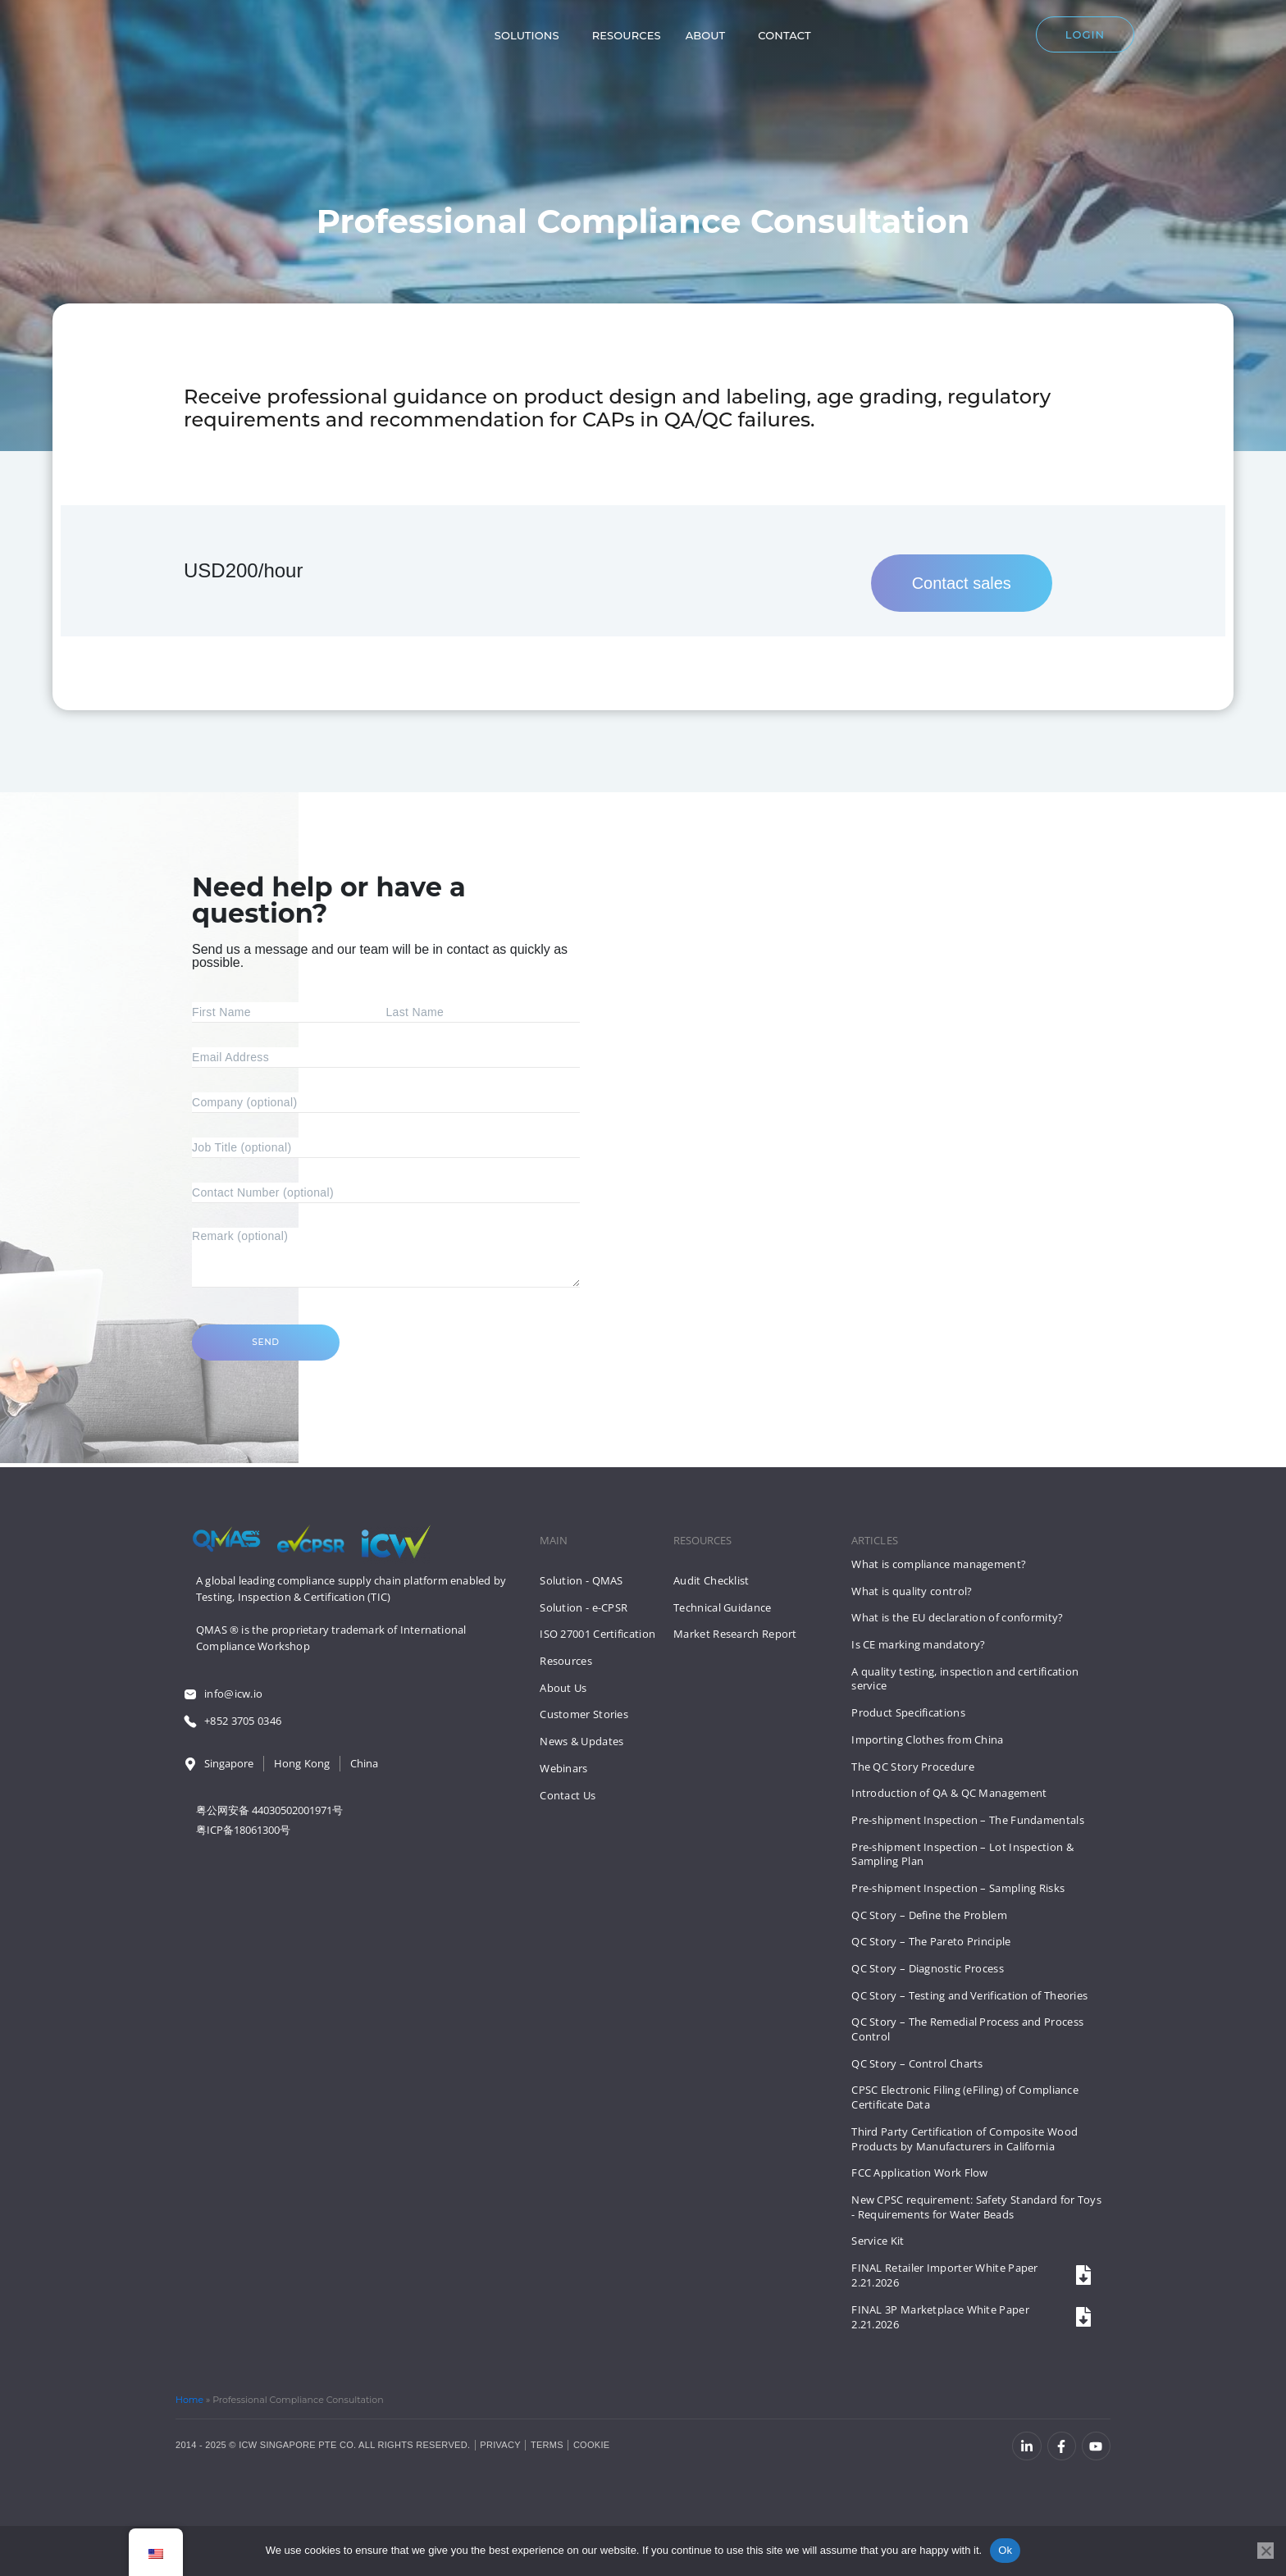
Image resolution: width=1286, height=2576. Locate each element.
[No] (1265, 2550)
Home (189, 2400)
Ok (1005, 2550)
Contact (774, 39)
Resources (615, 39)
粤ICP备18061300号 (243, 1830)
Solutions (516, 39)
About (695, 39)
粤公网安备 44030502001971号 (269, 1810)
